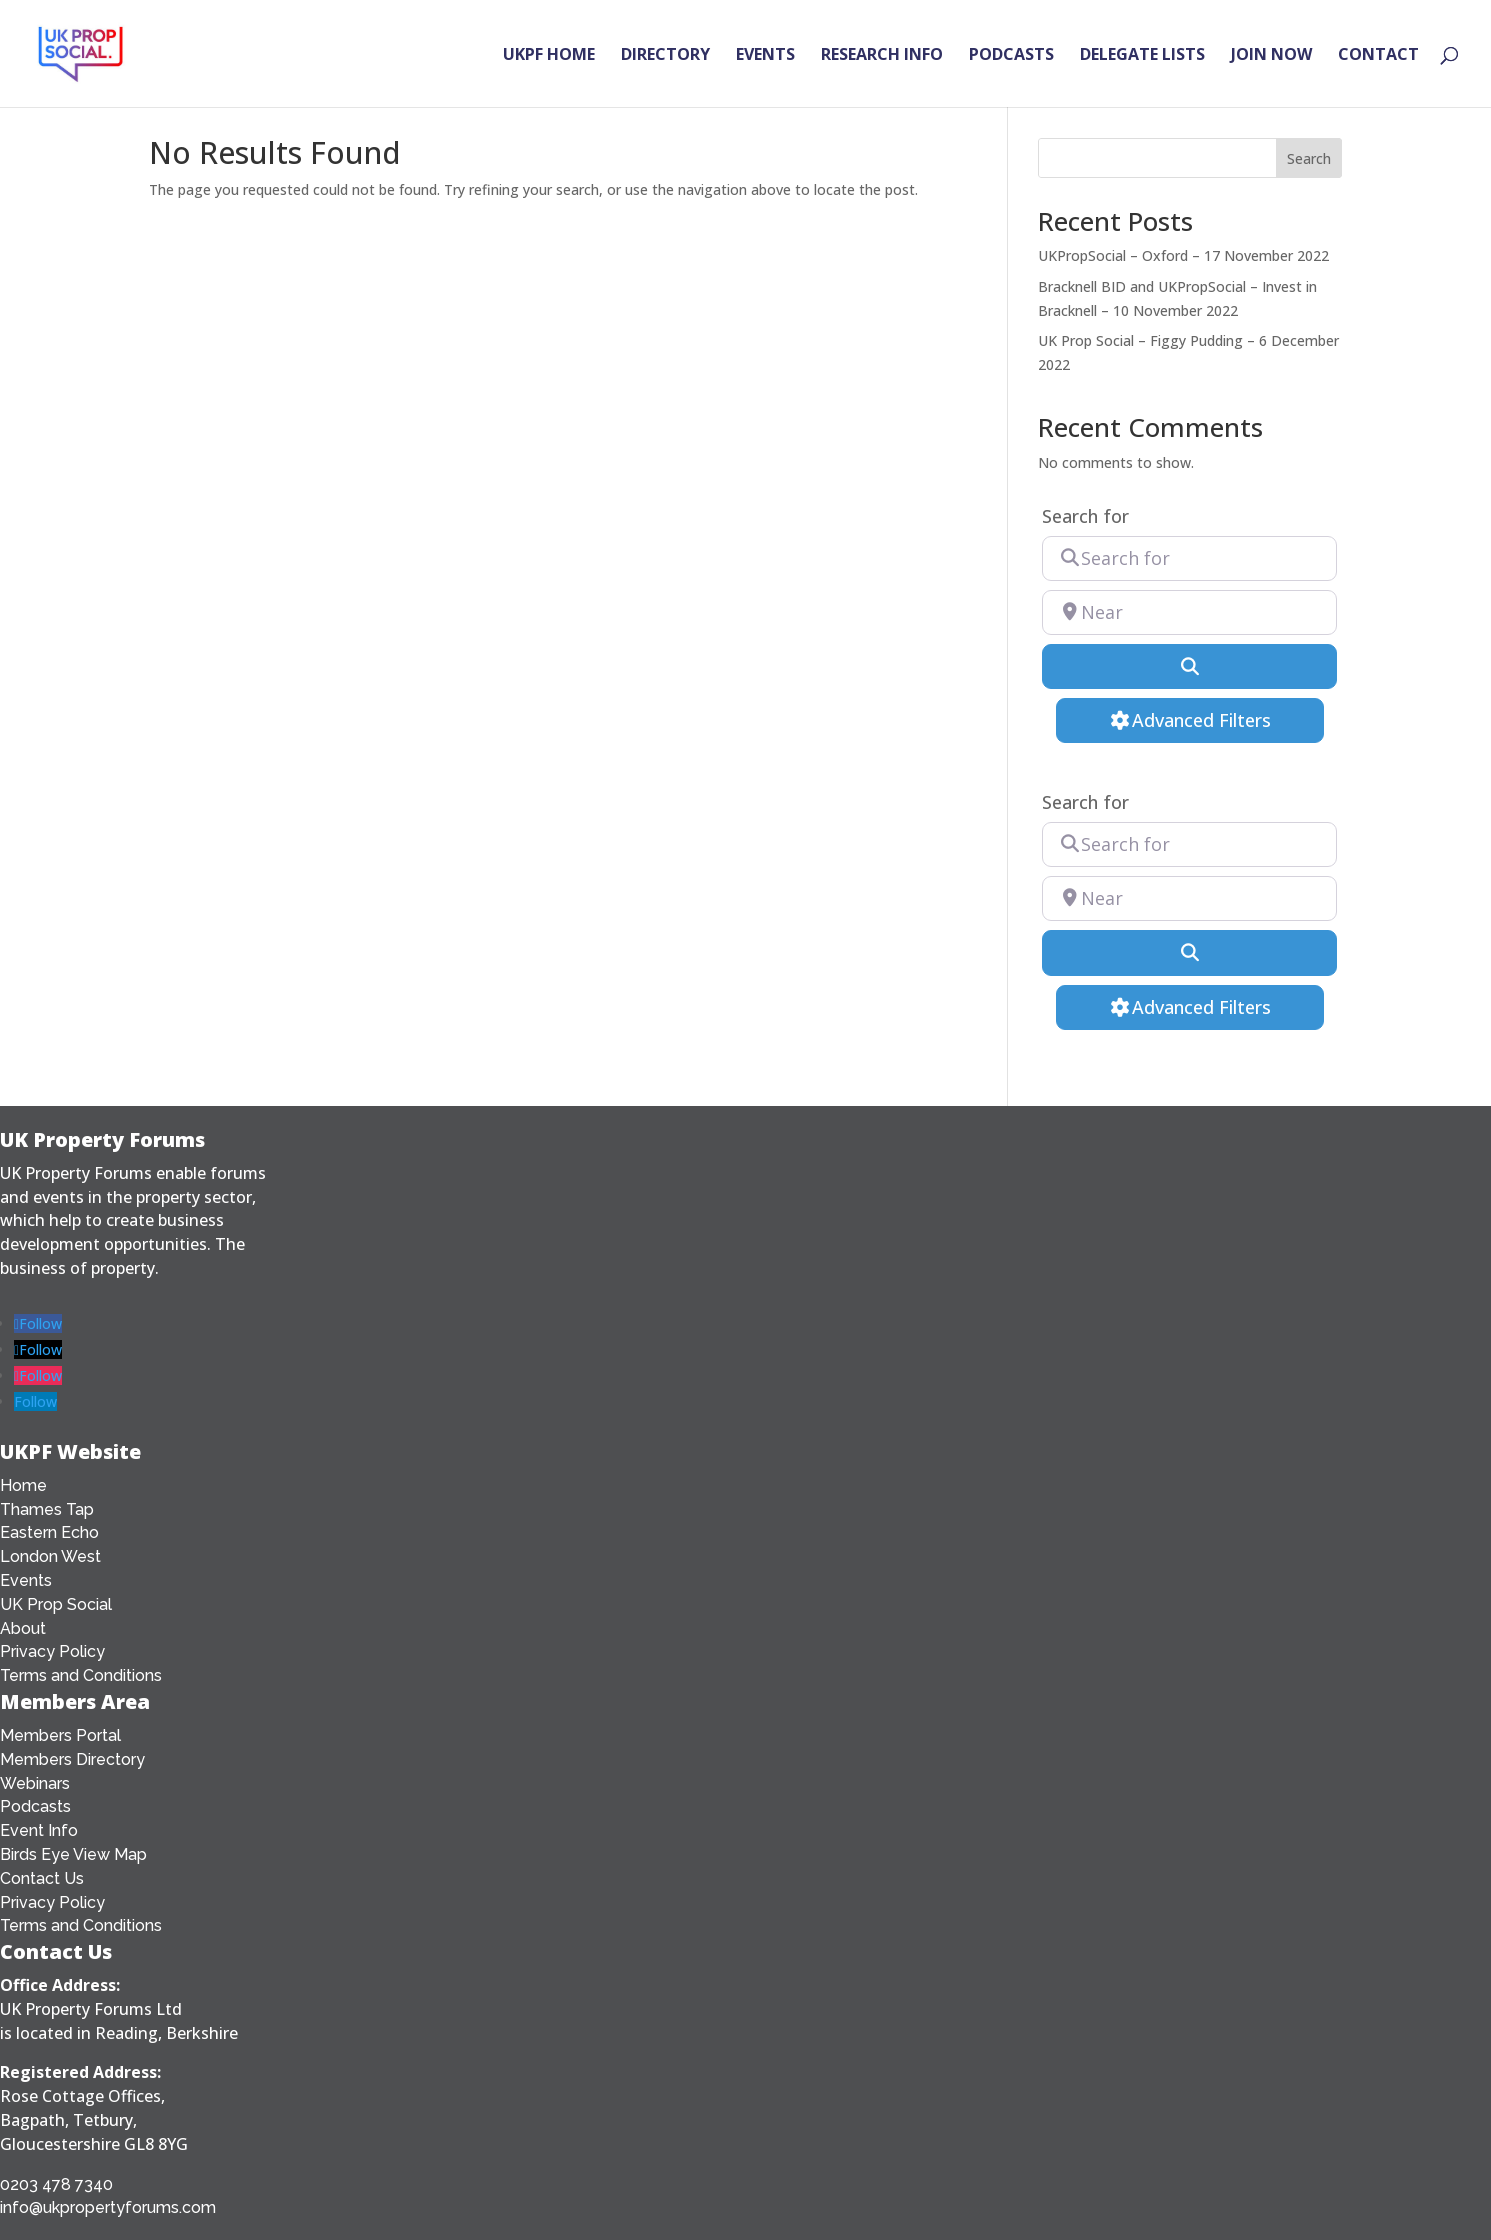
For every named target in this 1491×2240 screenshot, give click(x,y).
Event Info (39, 1830)
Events (26, 1580)
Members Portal (60, 1735)
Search (1309, 158)
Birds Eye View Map (73, 1854)
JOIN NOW (1271, 56)
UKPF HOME (549, 56)
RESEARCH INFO (882, 56)
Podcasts (35, 1806)
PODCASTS (1011, 56)
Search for (1085, 516)
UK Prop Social (56, 1604)
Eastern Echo (49, 1532)
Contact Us (42, 1878)
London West (50, 1556)
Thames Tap (47, 1509)
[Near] (1189, 612)
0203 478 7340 (56, 2184)
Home (23, 1485)
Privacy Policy (52, 1651)
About (23, 1628)
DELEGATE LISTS (1142, 56)
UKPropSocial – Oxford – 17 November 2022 (1183, 255)
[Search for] (1189, 558)
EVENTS (765, 56)
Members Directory (72, 1759)
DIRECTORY (665, 56)
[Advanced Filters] (1190, 720)
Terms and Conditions (81, 1675)
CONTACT (1378, 56)
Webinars (35, 1783)
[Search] (1189, 666)
